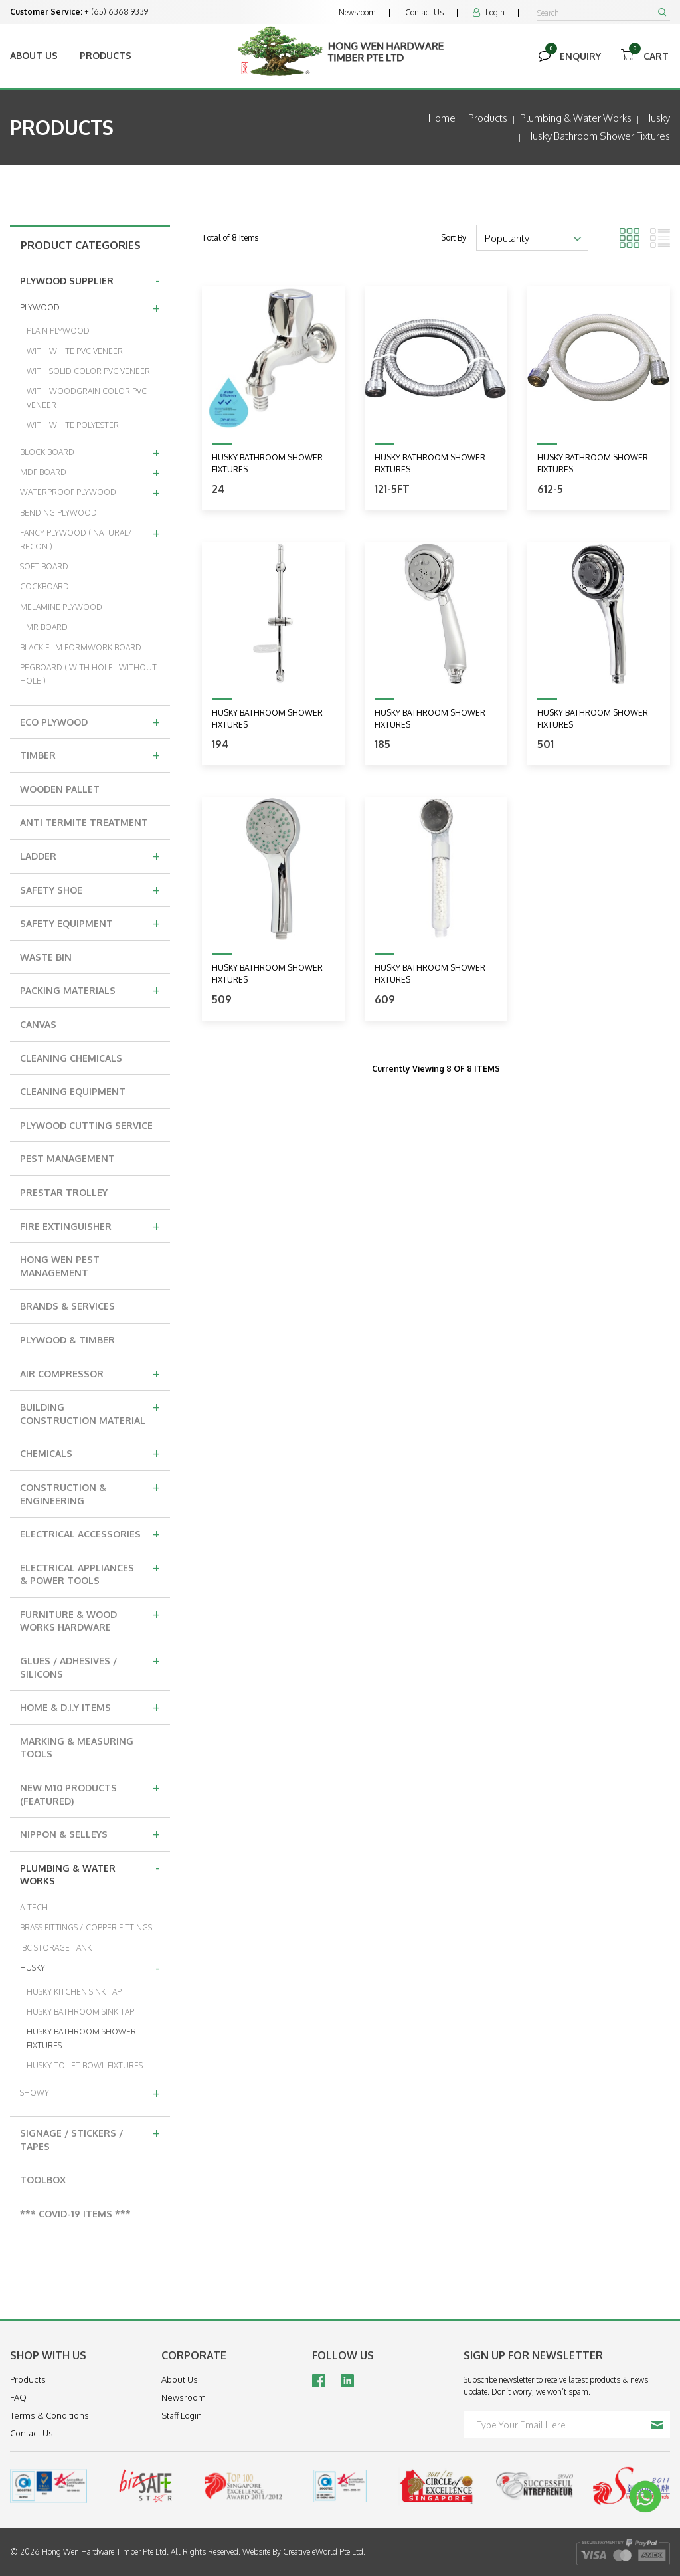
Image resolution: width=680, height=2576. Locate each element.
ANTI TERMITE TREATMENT (84, 822)
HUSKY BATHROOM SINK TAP (80, 2012)
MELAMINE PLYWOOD (61, 607)
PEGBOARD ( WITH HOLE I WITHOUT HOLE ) (88, 674)
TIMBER (90, 754)
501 (545, 744)
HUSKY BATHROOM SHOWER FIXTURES (81, 2038)
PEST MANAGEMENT (67, 1158)
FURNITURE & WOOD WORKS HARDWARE (90, 1619)
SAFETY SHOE (90, 889)
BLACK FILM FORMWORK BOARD (80, 647)
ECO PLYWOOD (90, 721)
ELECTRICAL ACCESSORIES (90, 1532)
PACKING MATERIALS (90, 989)
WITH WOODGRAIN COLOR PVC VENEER (87, 397)
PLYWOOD (90, 307)
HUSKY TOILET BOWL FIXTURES (85, 2065)
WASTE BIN (46, 957)
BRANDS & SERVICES (67, 1306)
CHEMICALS (90, 1452)
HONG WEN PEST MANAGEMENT (60, 1266)
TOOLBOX (43, 2179)
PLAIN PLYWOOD (58, 331)
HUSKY (90, 1967)
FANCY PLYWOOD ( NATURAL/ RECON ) (90, 537)
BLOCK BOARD (90, 451)
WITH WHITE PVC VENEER (75, 351)
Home (442, 118)
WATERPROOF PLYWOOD (90, 491)
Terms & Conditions (49, 2415)
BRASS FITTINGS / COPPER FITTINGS (86, 1927)
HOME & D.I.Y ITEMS (90, 1706)
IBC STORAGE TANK (56, 1948)
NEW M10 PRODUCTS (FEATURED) (90, 1792)
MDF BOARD (90, 471)
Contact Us (424, 12)
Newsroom (357, 12)
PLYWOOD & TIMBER (67, 1339)
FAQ (18, 2397)
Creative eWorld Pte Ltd (323, 2552)
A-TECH (34, 1907)
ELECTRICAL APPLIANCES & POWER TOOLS (90, 1572)
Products (105, 55)
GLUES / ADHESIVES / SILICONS (90, 1665)
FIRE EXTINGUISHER (90, 1225)
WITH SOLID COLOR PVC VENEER (88, 371)
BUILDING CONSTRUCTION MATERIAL (90, 1411)
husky (657, 118)
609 (385, 999)
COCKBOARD (44, 586)
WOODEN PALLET (60, 789)
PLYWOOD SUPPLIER (90, 279)
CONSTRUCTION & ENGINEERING (90, 1492)
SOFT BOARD (44, 566)
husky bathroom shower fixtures (598, 136)
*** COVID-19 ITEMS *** (75, 2213)
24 (218, 489)
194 (220, 744)
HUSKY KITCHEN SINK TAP (74, 1992)
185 (382, 744)
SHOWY (90, 2092)
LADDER (90, 855)
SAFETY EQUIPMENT (90, 922)
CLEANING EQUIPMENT (73, 1091)
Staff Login (181, 2415)
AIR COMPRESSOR (90, 1372)
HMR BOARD (44, 627)
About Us (34, 55)
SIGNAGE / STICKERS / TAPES (90, 2138)
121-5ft (392, 489)
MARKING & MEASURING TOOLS (76, 1747)
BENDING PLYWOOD (58, 513)
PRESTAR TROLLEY (64, 1192)
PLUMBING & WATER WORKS (90, 1872)
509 (222, 999)
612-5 (550, 489)
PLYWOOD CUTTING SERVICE (86, 1125)
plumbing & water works (576, 118)
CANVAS (38, 1024)
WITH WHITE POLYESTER (73, 425)
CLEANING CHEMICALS (71, 1058)
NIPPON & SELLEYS (90, 1833)
